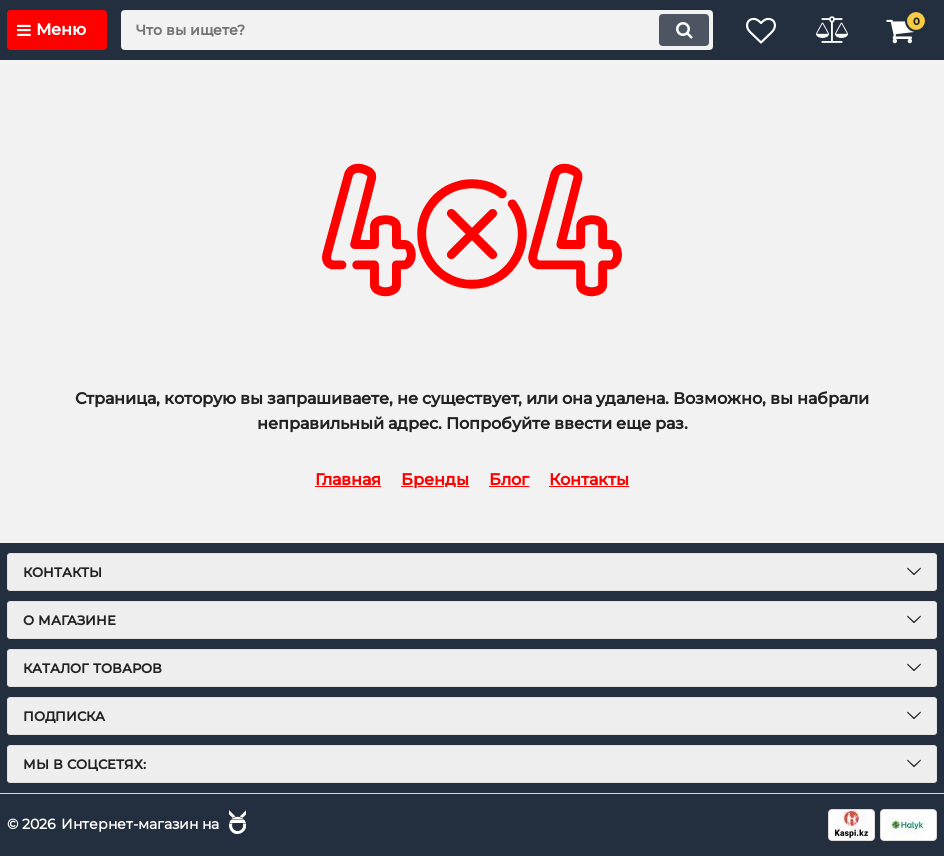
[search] (417, 30)
